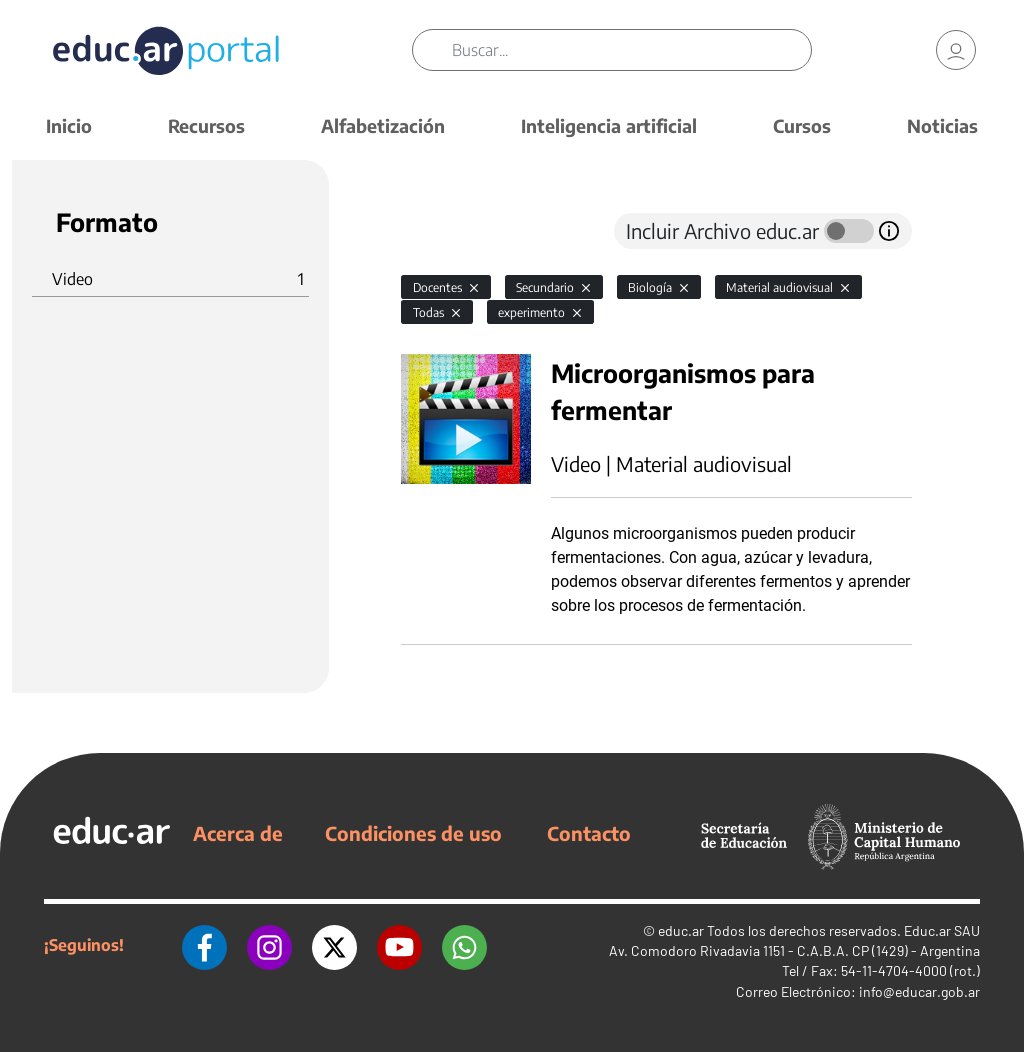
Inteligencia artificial (609, 125)
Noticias (942, 125)
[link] (956, 50)
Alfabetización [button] (383, 125)
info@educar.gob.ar (919, 991)
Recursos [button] (206, 125)
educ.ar (681, 930)
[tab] (441, 231)
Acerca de (238, 833)
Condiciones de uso (413, 833)
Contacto (589, 833)
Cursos (802, 125)
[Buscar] (631, 50)
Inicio (69, 125)
